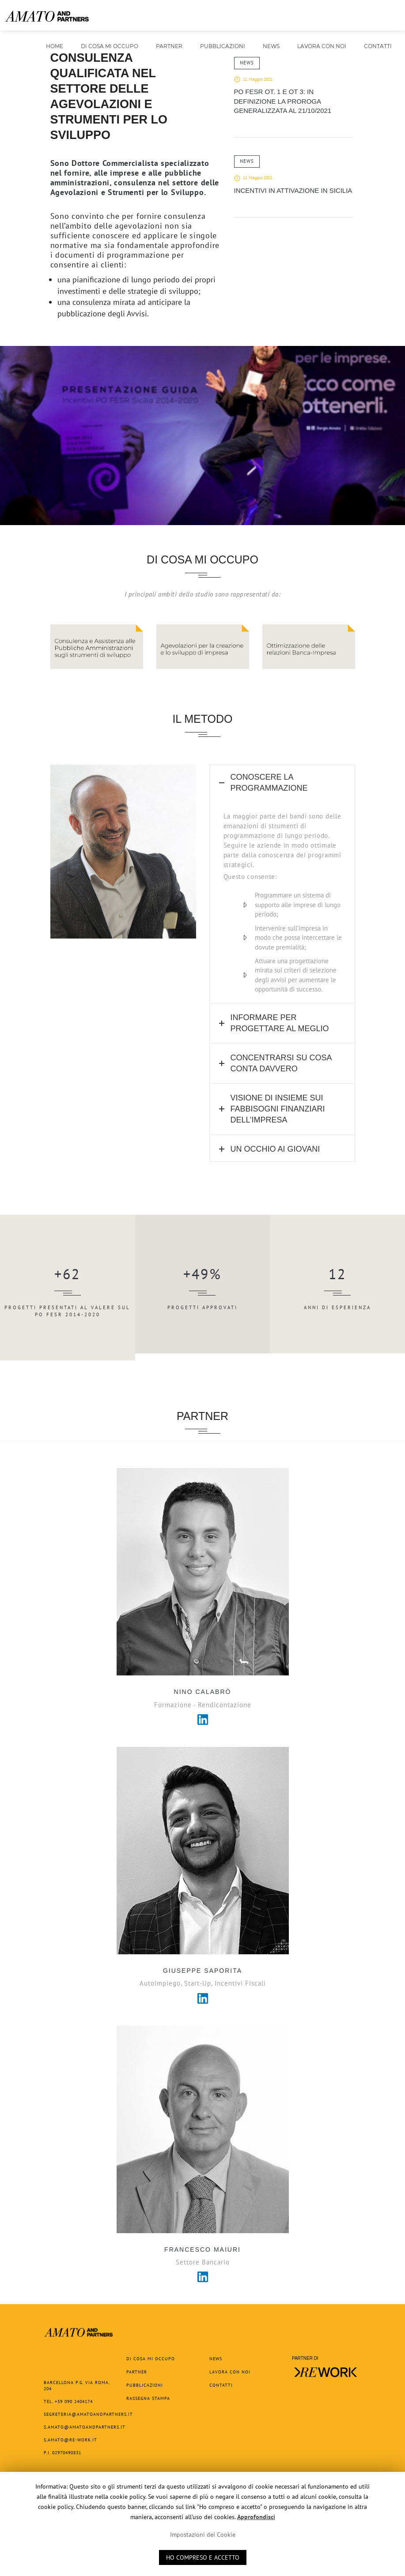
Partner (169, 46)
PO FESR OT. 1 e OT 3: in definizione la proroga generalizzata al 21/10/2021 (283, 101)
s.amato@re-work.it (70, 2440)
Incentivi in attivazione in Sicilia (293, 190)
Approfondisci (256, 2517)
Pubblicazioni (222, 49)
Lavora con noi (321, 46)
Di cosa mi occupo (109, 46)
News (271, 46)
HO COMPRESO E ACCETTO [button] (202, 2557)
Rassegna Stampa (148, 2398)
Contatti (378, 46)
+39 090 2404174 (74, 2401)
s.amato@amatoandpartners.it (84, 2427)
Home (54, 46)
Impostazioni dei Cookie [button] (202, 2534)
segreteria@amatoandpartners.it (88, 2414)
